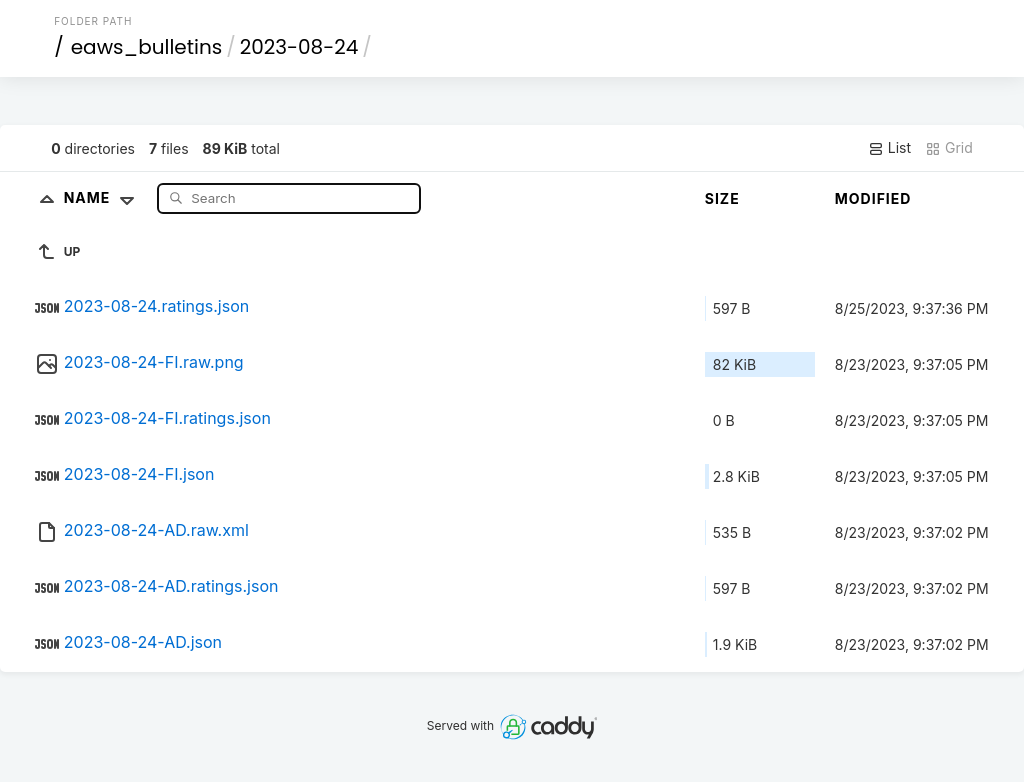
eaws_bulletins (146, 47)
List (889, 148)
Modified (873, 198)
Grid (949, 148)
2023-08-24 (299, 47)
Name (103, 197)
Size (722, 198)
